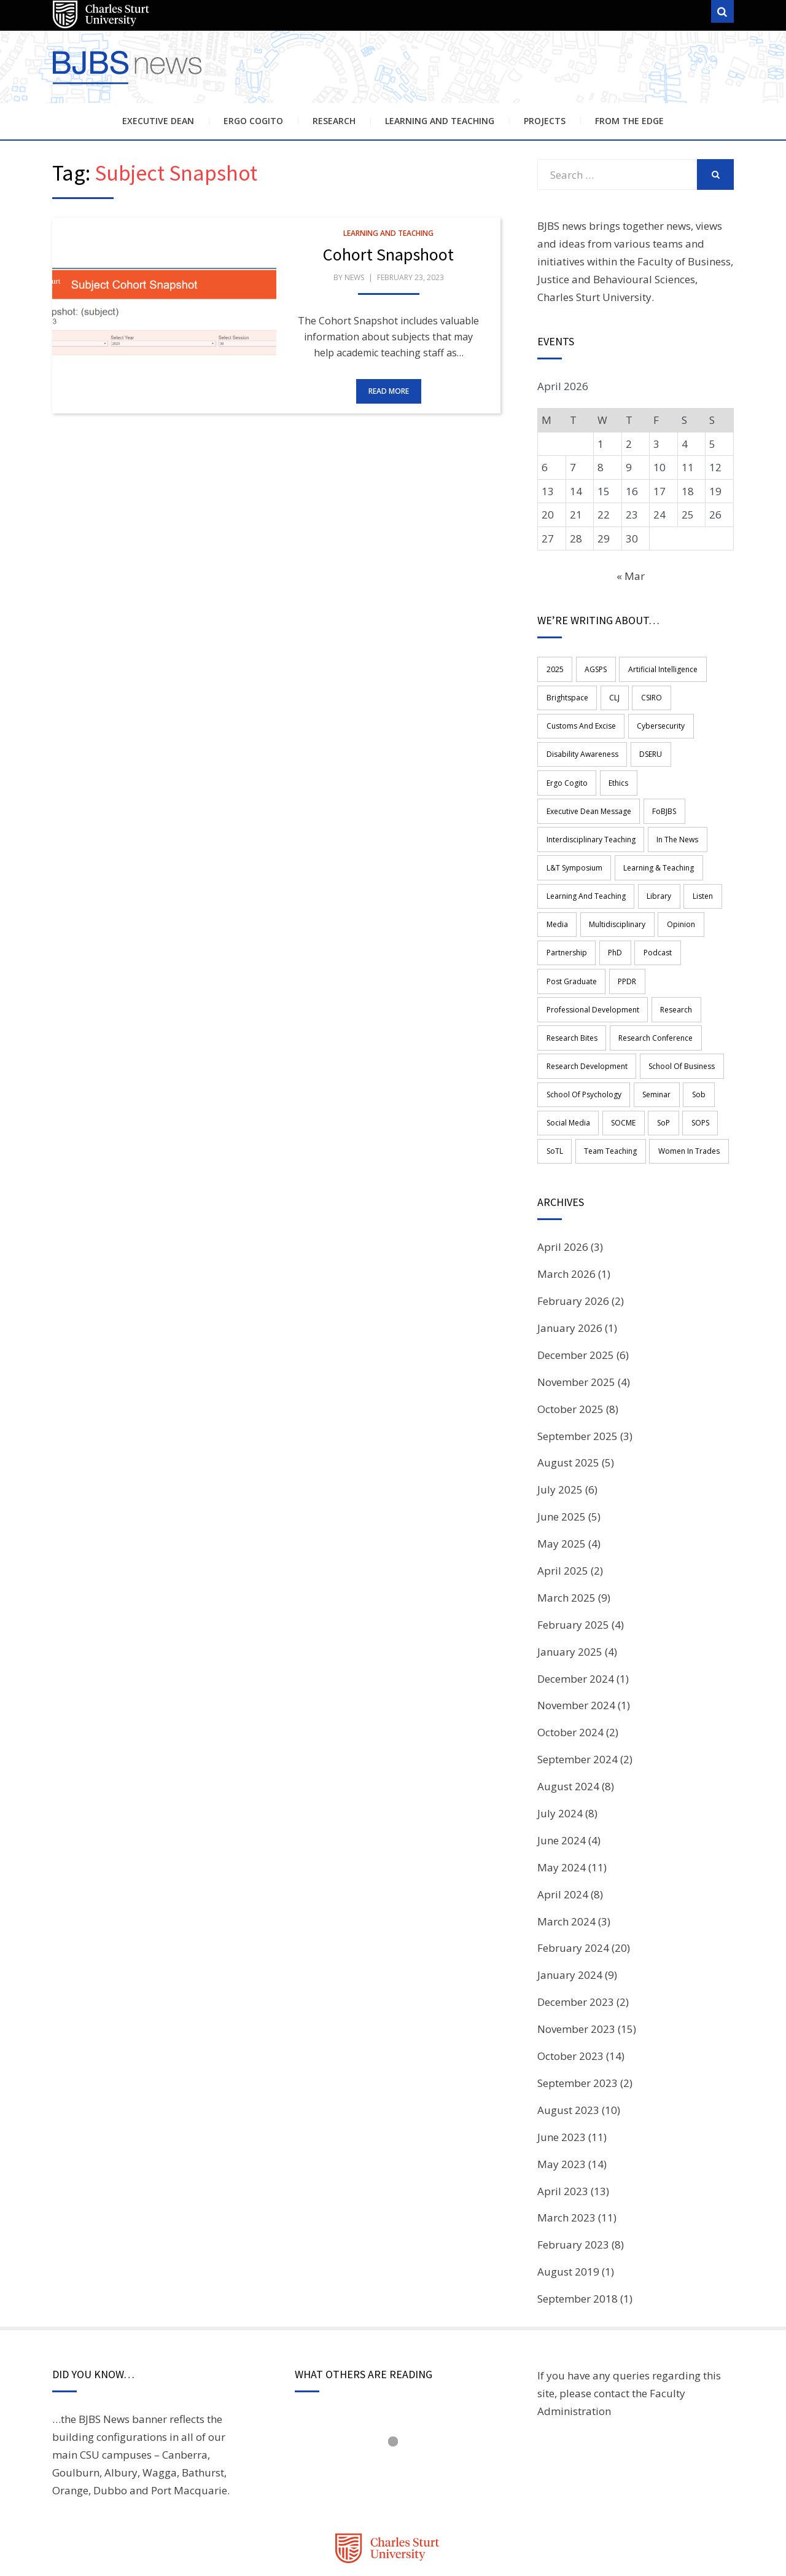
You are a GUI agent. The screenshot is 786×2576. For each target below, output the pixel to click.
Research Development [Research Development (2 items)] (585, 1006)
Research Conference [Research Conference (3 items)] (652, 981)
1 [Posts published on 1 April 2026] (600, 444)
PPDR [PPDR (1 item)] (623, 928)
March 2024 (566, 1854)
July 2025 (560, 1422)
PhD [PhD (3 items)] (611, 903)
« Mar (631, 576)
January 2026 (569, 1260)
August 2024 (568, 1719)
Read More (388, 391)
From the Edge (629, 121)
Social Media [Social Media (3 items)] (567, 1059)
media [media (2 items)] (556, 877)
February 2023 (573, 2177)
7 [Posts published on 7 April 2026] (573, 467)
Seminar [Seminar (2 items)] (653, 1033)
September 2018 (577, 2231)
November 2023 (576, 1961)
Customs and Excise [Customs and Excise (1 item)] (580, 720)
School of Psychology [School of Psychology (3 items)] (582, 1033)
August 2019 (568, 2204)
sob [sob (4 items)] (692, 1033)
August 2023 (568, 2042)
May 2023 (561, 2096)
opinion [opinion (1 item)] (674, 877)
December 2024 (575, 1611)
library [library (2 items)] (655, 850)
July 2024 (560, 1746)
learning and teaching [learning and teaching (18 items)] (585, 850)
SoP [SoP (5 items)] (656, 1059)
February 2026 (573, 1233)
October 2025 (570, 1341)
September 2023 (577, 2015)
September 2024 (577, 1692)
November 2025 (576, 1314)
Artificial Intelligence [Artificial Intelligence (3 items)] (656, 668)
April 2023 (562, 2123)
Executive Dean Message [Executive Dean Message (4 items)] (625, 772)
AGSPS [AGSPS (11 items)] (592, 668)
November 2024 (576, 1638)
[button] (164, 316)
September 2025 (577, 1368)
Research (334, 121)
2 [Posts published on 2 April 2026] (629, 444)
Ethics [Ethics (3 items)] (555, 772)
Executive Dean (158, 121)
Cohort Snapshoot (388, 254)
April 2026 (562, 1179)
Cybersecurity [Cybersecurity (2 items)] (657, 720)
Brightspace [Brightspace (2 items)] (566, 694)
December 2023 (575, 1934)
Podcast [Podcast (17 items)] (651, 903)
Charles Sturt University (594, 297)
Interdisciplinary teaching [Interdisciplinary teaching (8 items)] (589, 798)
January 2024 (569, 1907)
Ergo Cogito (253, 121)
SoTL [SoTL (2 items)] (553, 1085)
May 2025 (561, 1476)
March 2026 (566, 1206)
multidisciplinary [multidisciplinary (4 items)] (613, 877)
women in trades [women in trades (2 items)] (682, 1085)
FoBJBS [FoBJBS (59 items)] (698, 772)
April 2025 (562, 1503)
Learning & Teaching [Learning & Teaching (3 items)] (655, 825)
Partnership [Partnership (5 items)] (565, 903)
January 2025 (569, 1584)
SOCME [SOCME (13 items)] (619, 1059)
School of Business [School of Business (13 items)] (678, 1006)
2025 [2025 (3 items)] (553, 668)
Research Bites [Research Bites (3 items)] (570, 981)
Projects (545, 121)
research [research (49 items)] (672, 955)
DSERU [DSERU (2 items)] (647, 747)
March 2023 (566, 2150)
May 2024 (561, 1800)
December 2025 (575, 1287)
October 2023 (570, 1988)
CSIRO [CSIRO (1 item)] (644, 694)
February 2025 (573, 1557)
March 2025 (566, 1530)
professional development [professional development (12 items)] (591, 955)
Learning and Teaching (439, 121)
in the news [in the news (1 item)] (674, 798)
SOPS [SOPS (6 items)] (690, 1059)
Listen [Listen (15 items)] (696, 850)
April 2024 (562, 1827)
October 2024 (570, 1665)
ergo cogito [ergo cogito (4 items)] (697, 747)
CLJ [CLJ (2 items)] (610, 694)
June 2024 (561, 1773)
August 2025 (568, 1395)
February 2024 (573, 1881)
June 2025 (561, 1449)
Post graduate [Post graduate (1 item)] (570, 928)
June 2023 (561, 2069)
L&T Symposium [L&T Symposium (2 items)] (573, 825)
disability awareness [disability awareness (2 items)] (581, 747)
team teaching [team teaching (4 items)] (606, 1085)
